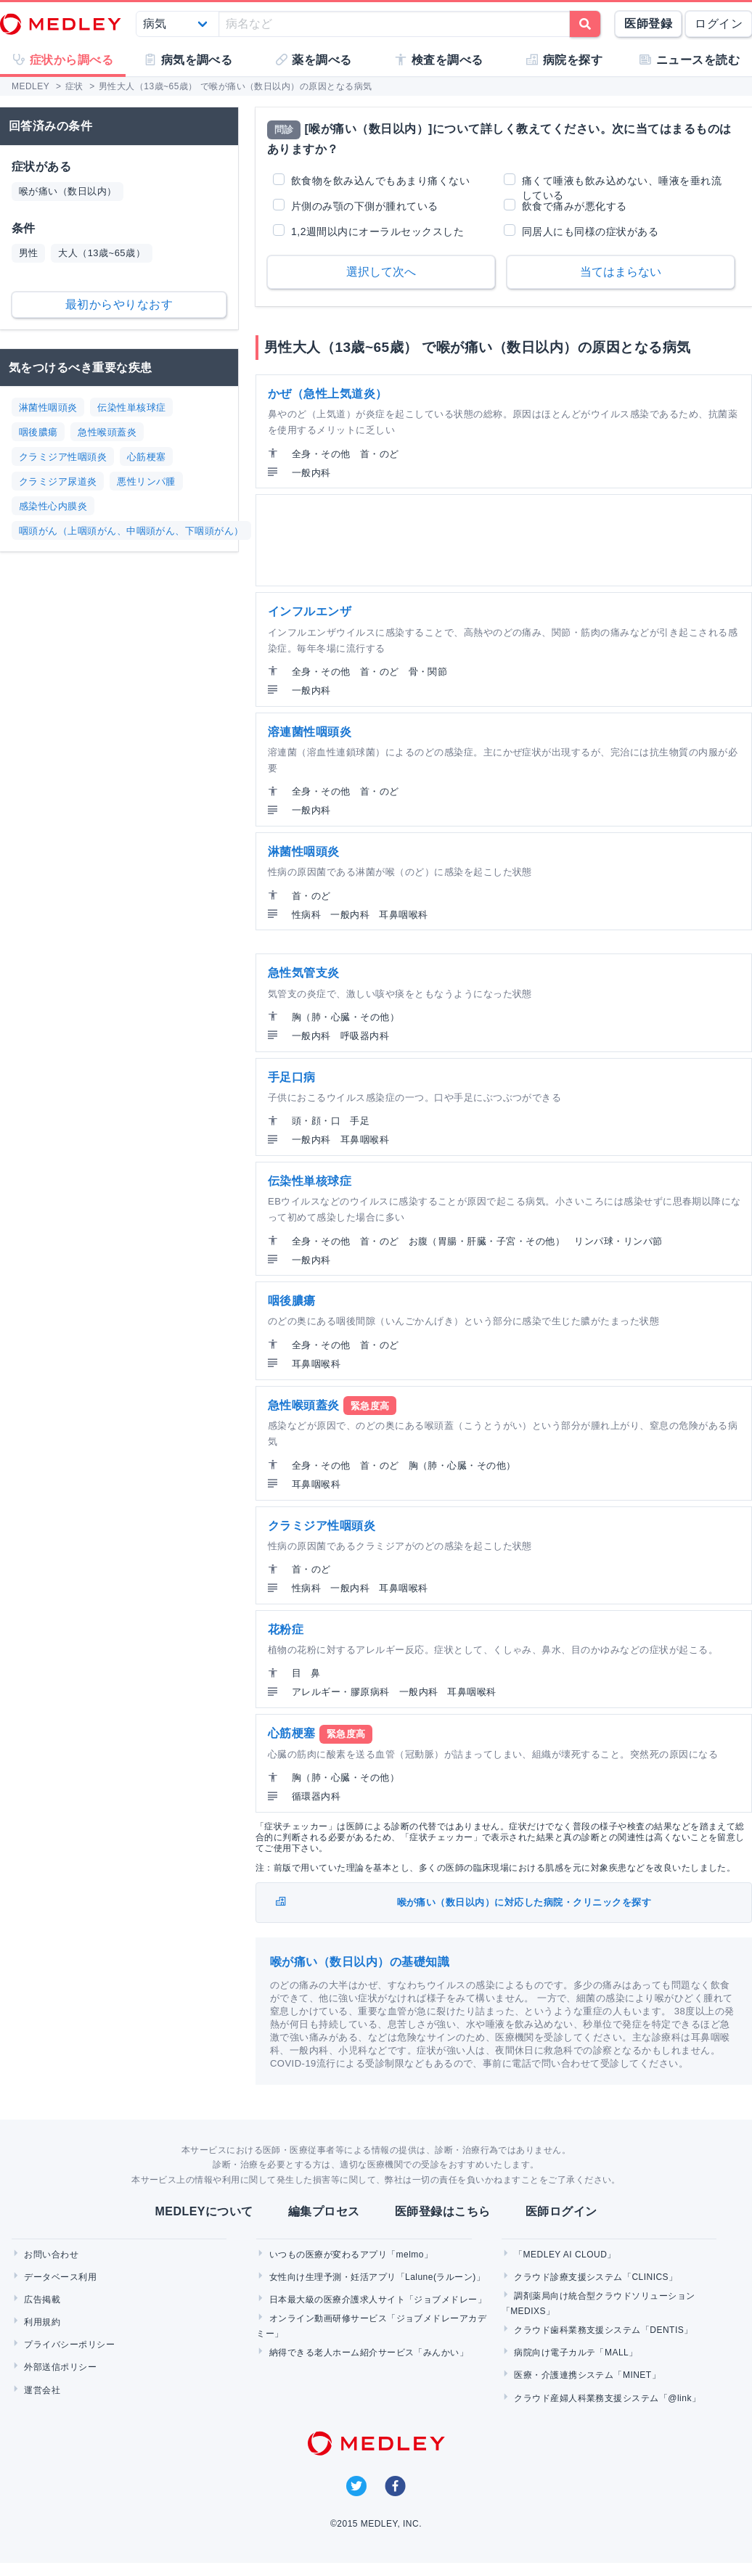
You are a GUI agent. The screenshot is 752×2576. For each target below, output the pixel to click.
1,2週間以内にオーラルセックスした (377, 231)
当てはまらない (620, 272)
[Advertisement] (502, 540)
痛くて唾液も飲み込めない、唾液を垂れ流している (622, 181)
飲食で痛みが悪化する (574, 206)
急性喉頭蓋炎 (107, 432)
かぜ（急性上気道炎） (328, 393)
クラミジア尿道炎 (58, 481)
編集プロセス (324, 2211)
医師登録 (648, 23)
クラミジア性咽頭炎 (63, 456)
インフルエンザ (309, 611)
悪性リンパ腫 (146, 481)
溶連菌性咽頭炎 (309, 732)
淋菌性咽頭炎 (48, 407)
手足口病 (292, 1077)
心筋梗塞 (146, 456)
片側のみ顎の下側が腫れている (364, 206)
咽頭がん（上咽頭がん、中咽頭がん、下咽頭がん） (131, 530)
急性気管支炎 (304, 973)
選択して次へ (381, 272)
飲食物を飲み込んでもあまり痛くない (380, 180)
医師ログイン (561, 2211)
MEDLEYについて (204, 2211)
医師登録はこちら (443, 2211)
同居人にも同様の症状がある (590, 231)
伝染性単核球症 (131, 407)
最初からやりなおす (119, 304)
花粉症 (285, 1629)
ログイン (719, 23)
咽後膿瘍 (38, 432)
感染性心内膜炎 (53, 506)
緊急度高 (370, 1405)
